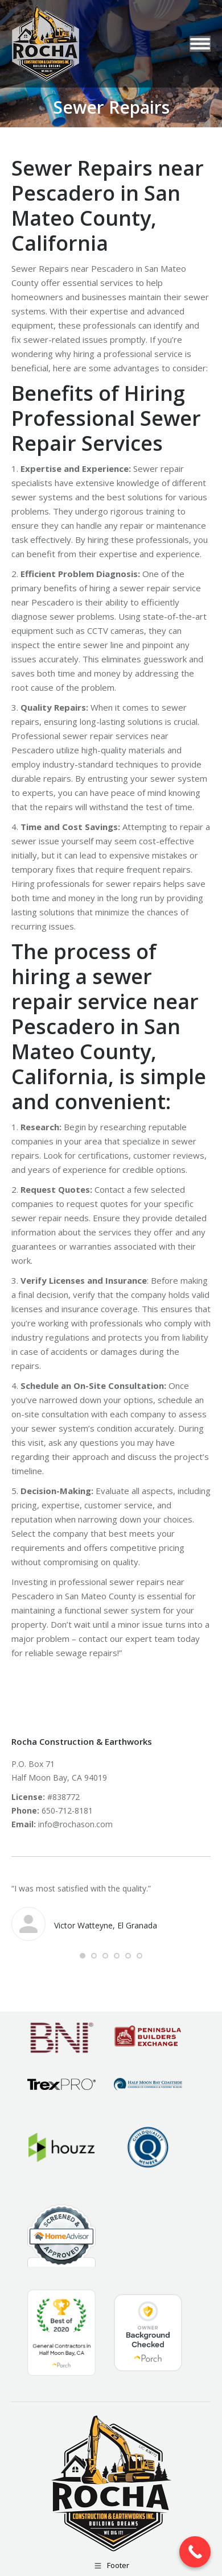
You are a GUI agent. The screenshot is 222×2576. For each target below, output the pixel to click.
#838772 (63, 1796)
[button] (82, 1956)
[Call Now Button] (195, 2551)
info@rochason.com (75, 1824)
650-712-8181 (67, 1810)
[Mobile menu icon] (200, 44)
